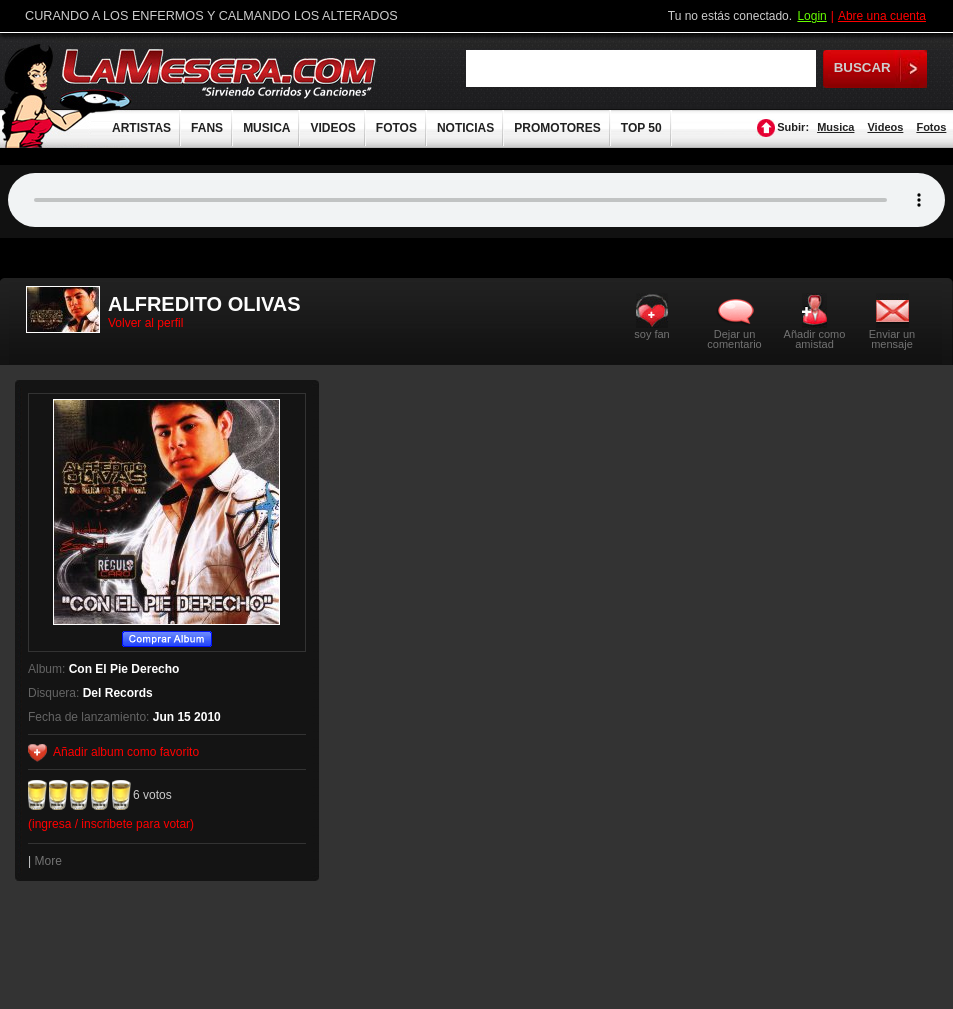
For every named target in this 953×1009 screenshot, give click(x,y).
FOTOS (396, 128)
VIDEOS (332, 128)
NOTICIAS (465, 128)
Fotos (931, 127)
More (47, 861)
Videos (885, 127)
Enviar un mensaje (892, 338)
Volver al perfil (145, 323)
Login (811, 16)
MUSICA (266, 128)
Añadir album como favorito (126, 752)
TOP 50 (641, 128)
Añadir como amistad (815, 338)
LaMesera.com (220, 72)
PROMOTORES (557, 128)
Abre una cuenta (882, 16)
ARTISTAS (141, 128)
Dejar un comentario (734, 339)
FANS (207, 128)
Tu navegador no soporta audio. (476, 200)
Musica (835, 127)
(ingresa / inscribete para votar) (111, 824)
